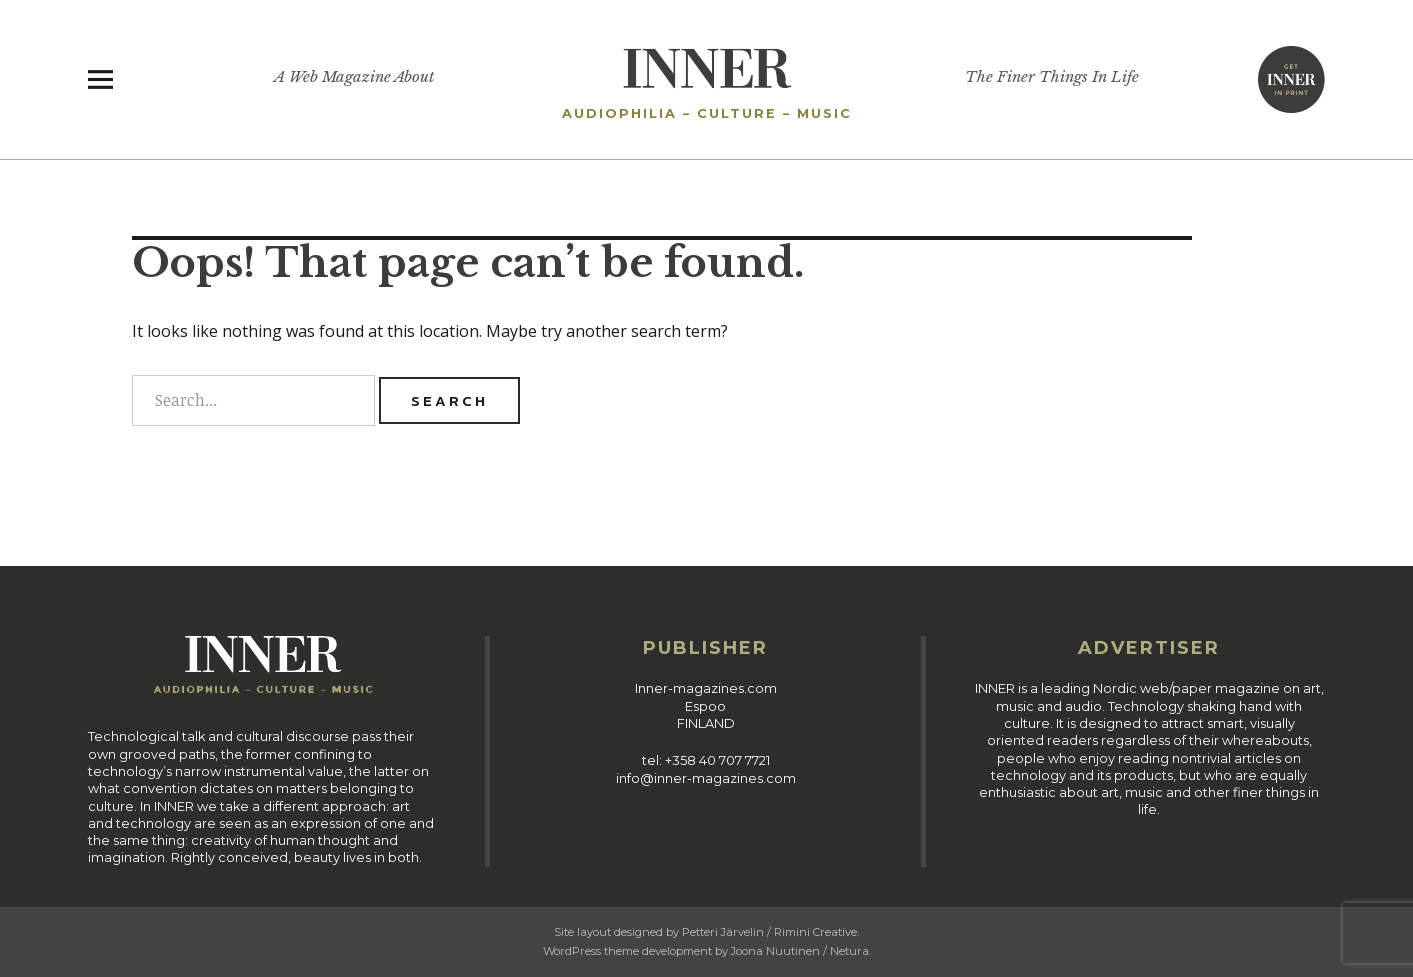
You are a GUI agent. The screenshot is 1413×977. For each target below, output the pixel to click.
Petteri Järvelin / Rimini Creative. (770, 932)
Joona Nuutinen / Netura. (801, 951)
